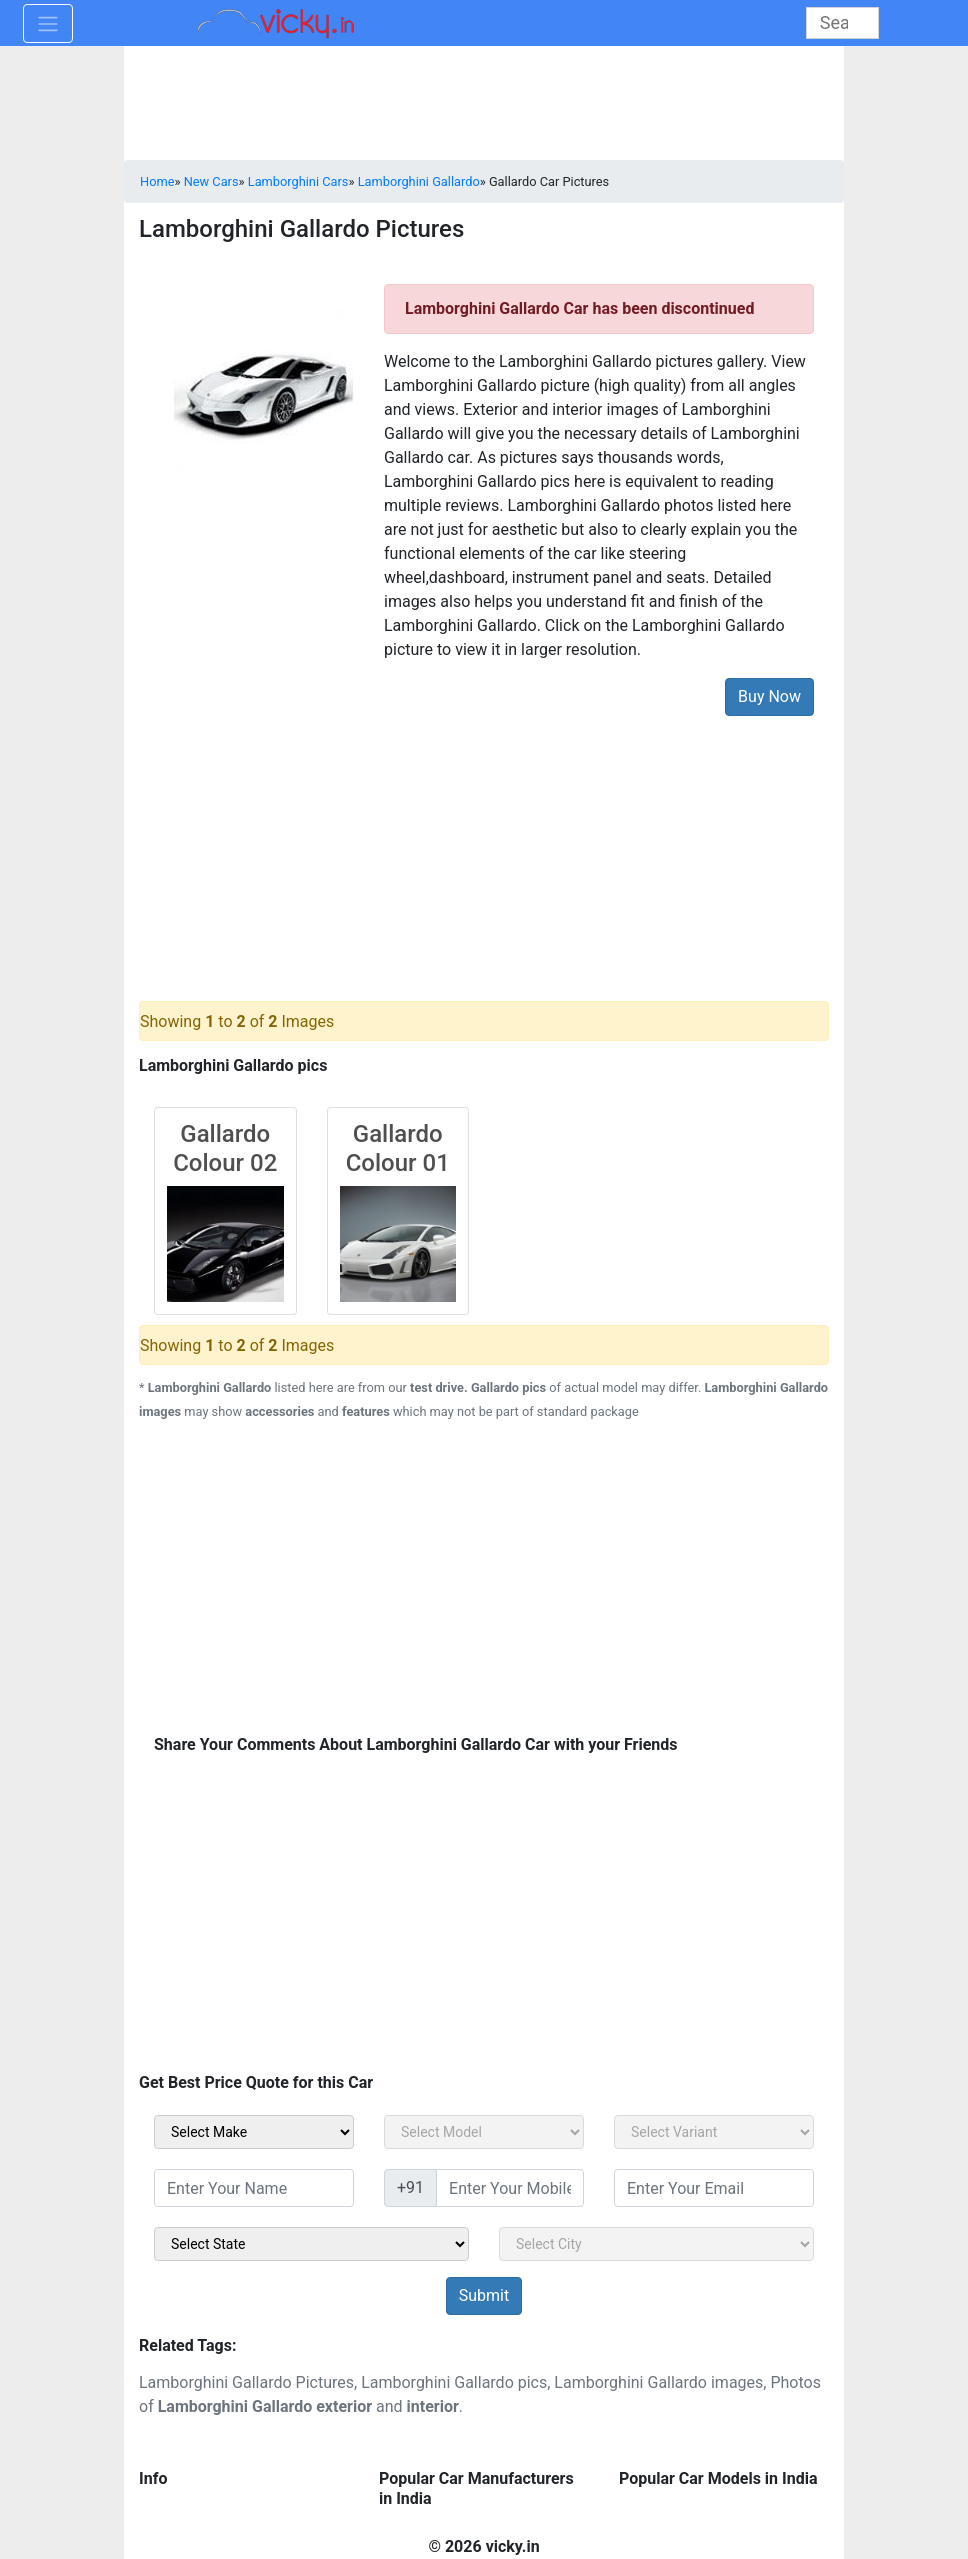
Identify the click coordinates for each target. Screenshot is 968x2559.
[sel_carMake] (254, 2132)
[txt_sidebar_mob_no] (510, 2188)
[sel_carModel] (484, 2132)
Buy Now (769, 696)
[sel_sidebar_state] (311, 2244)
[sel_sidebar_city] (656, 2244)
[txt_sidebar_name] (254, 2188)
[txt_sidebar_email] (714, 2188)
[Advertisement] (484, 843)
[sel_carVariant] (714, 2132)
